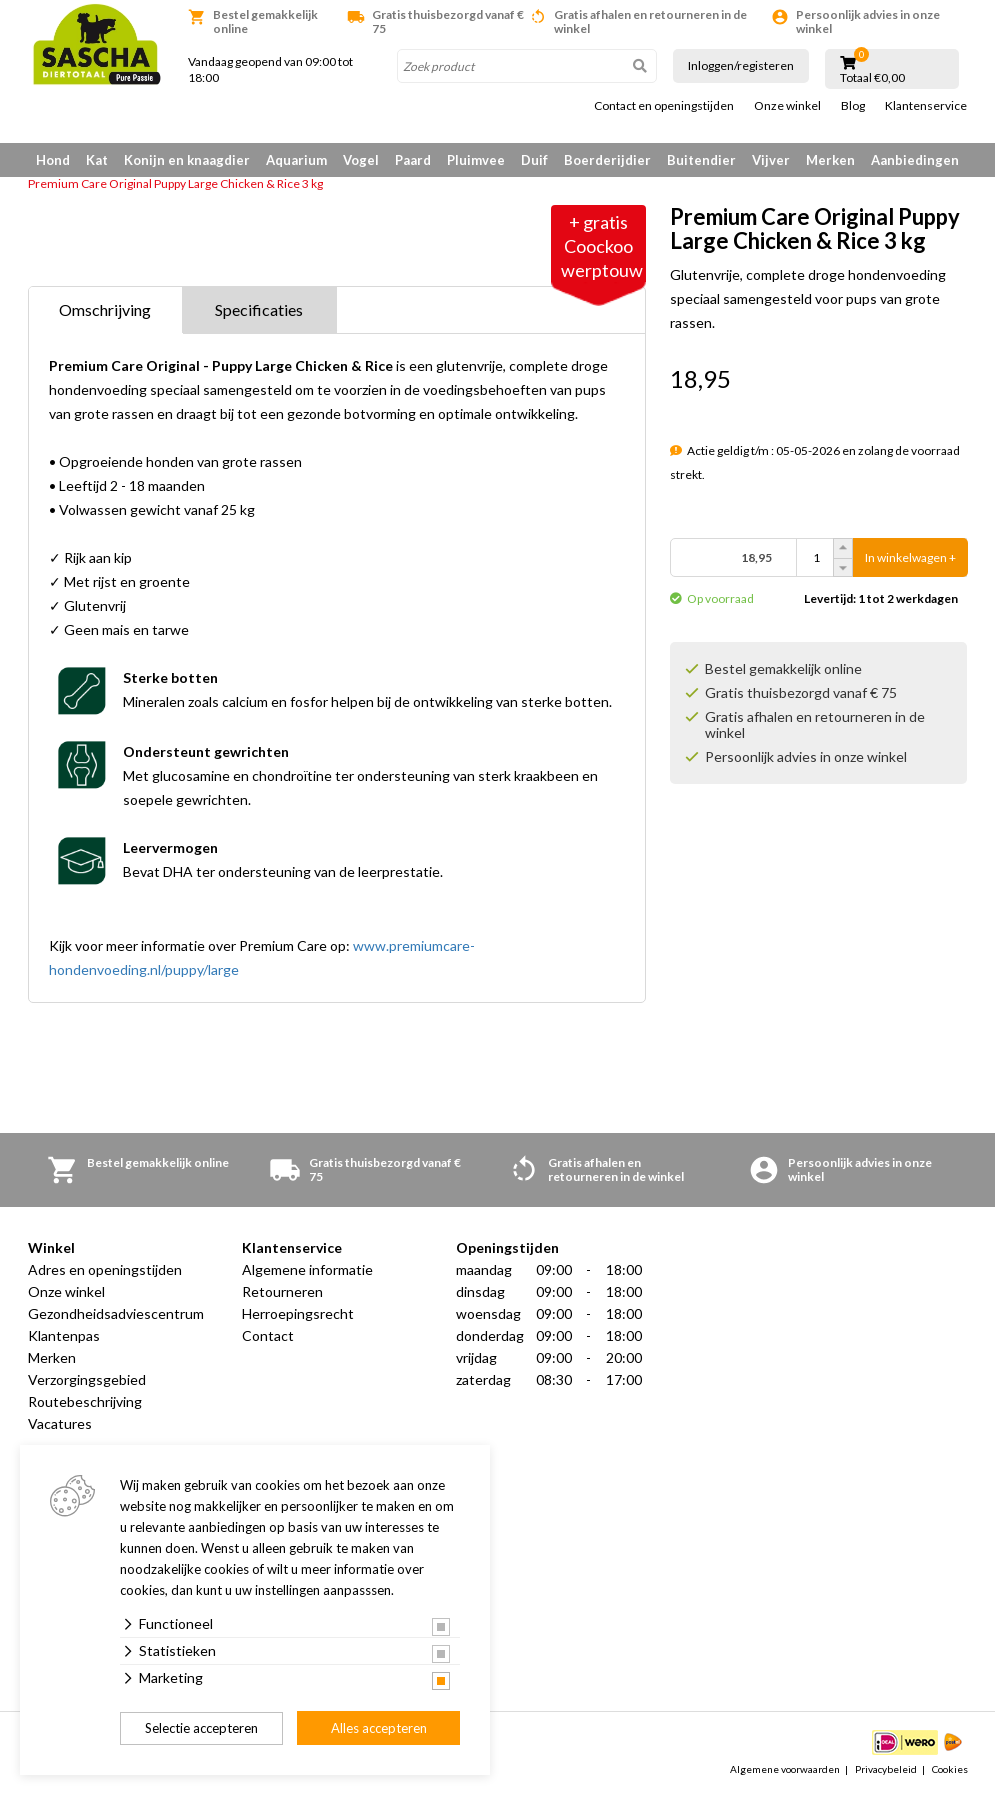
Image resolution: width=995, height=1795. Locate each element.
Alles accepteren (379, 1728)
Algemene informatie (307, 1269)
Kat (97, 160)
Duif (534, 160)
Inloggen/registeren (741, 65)
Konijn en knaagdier (187, 160)
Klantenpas (64, 1335)
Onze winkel (787, 106)
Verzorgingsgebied (87, 1379)
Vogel (361, 160)
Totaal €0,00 (872, 78)
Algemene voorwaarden (785, 1769)
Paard (413, 160)
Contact (268, 1335)
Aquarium (296, 160)
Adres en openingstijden (105, 1269)
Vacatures (60, 1423)
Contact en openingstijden (664, 106)
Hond (53, 160)
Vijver (771, 160)
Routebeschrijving (85, 1401)
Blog (853, 106)
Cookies (950, 1769)
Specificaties (259, 309)
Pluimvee (476, 160)
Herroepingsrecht (298, 1313)
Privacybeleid (886, 1769)
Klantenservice (926, 106)
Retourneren (282, 1291)
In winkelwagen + (910, 557)
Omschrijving (105, 309)
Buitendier (701, 160)
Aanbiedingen (915, 160)
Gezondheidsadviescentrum (116, 1313)
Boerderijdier (607, 160)
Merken (830, 160)
